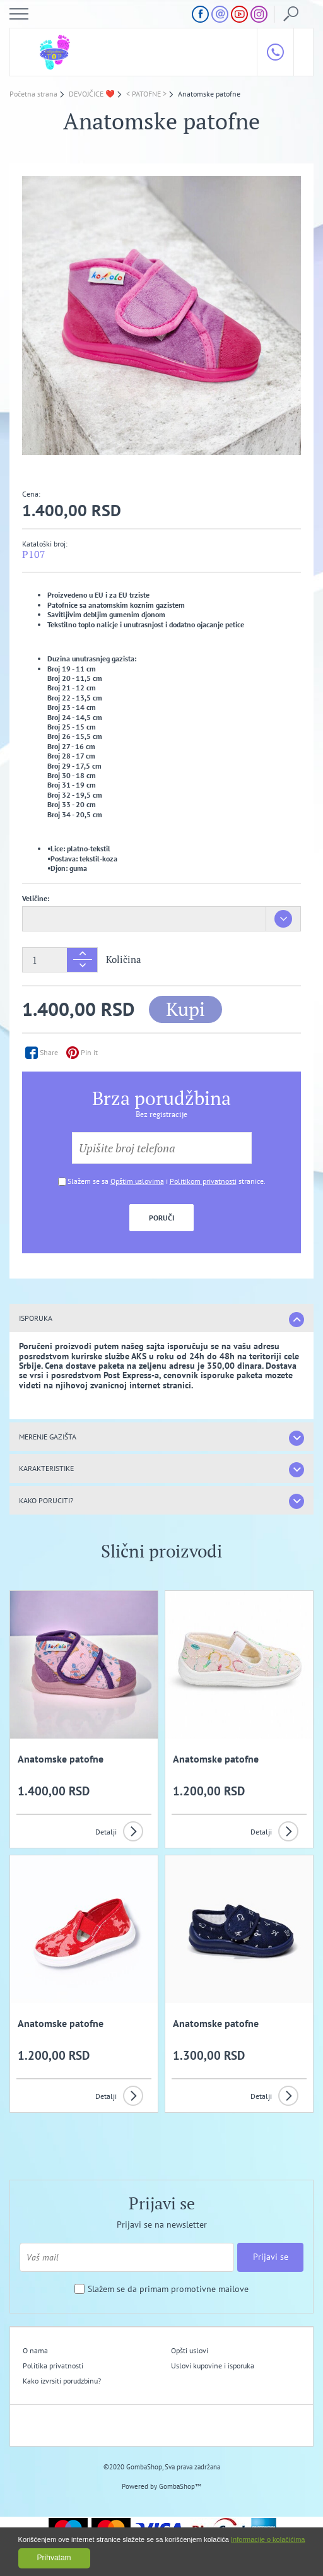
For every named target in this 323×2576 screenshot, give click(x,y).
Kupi (185, 1009)
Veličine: (35, 898)
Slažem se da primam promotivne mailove (168, 2289)
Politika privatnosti (53, 2365)
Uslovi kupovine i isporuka (212, 2365)
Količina (123, 959)
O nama (35, 2350)
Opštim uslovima (137, 1181)
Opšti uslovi (189, 2350)
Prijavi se (270, 2256)
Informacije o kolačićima (268, 2539)
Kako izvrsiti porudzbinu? (62, 2380)
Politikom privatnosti (203, 1181)
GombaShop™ (180, 2486)
